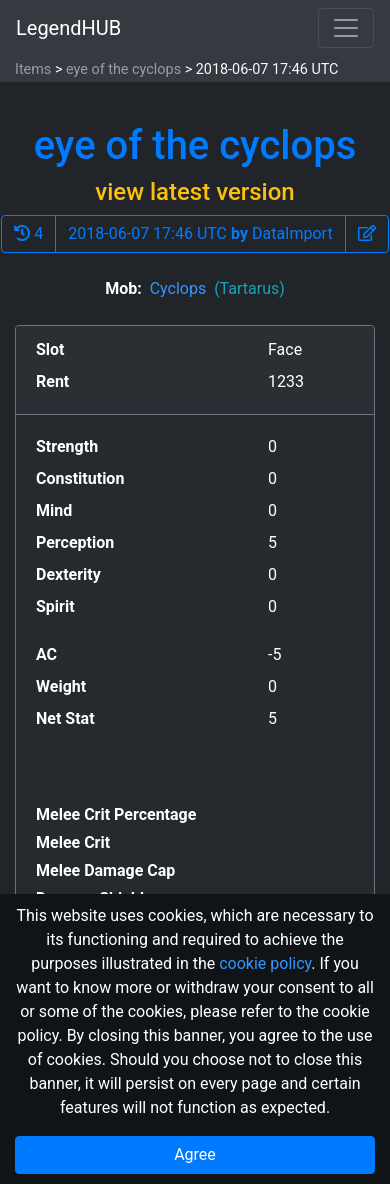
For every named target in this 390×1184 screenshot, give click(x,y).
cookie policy (265, 963)
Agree (195, 1154)
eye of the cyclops (123, 69)
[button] (367, 234)
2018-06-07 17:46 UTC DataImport (200, 233)
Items (33, 69)
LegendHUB (68, 28)
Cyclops (217, 288)
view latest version (194, 192)
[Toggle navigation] (346, 28)
